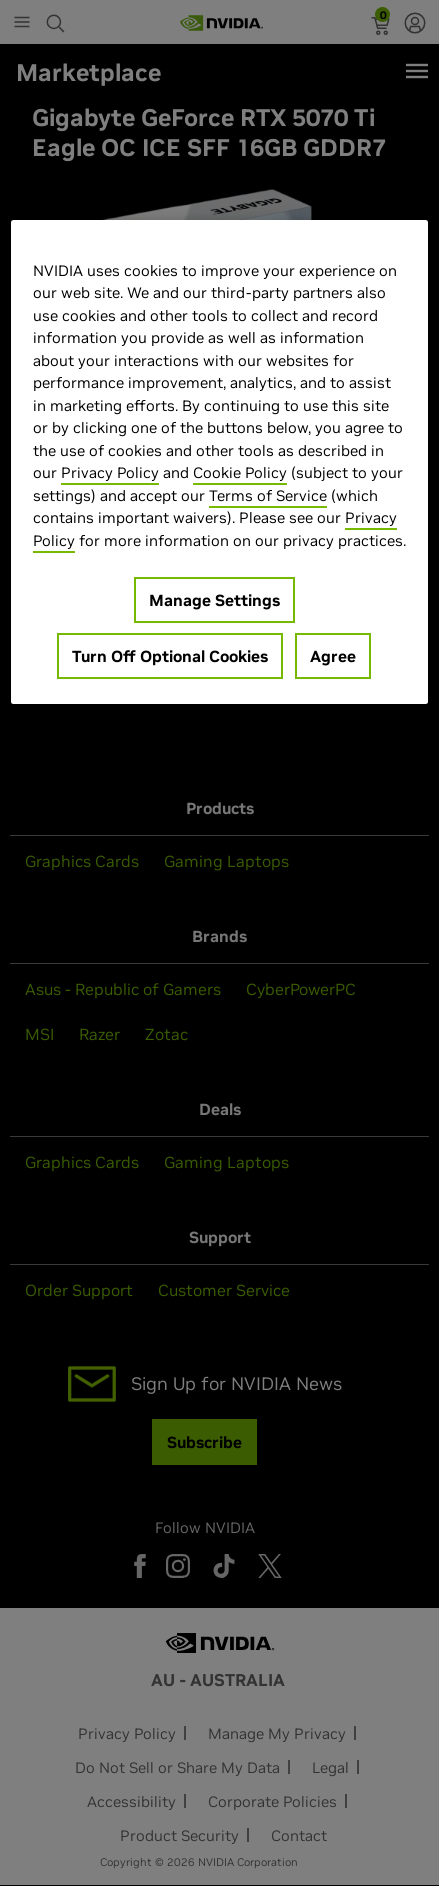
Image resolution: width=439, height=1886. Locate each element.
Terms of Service (268, 495)
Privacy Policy (110, 472)
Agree (333, 656)
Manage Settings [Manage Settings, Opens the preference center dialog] (214, 600)
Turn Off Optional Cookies (170, 656)
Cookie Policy (240, 472)
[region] (219, 462)
